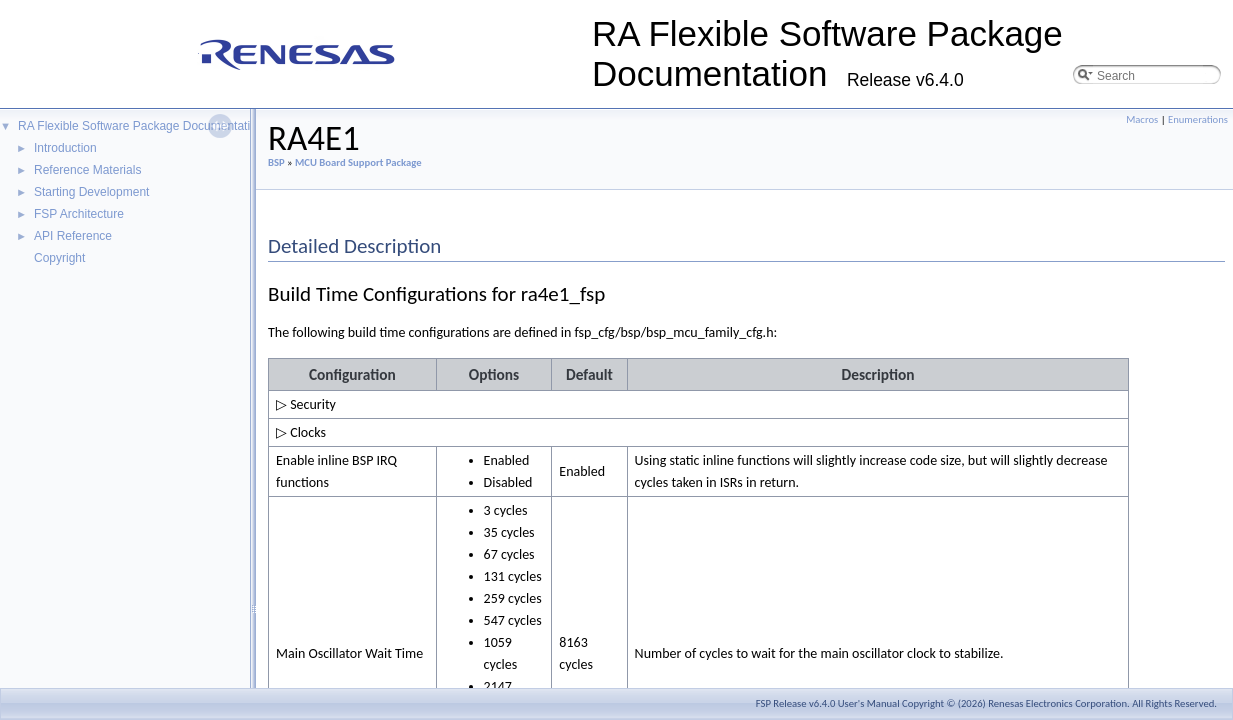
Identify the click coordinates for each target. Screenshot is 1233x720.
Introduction (65, 148)
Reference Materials (87, 170)
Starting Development (91, 192)
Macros (1142, 119)
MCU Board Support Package (358, 162)
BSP (276, 162)
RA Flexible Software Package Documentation (140, 126)
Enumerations (1198, 119)
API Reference (73, 236)
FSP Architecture (79, 214)
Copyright (59, 258)
